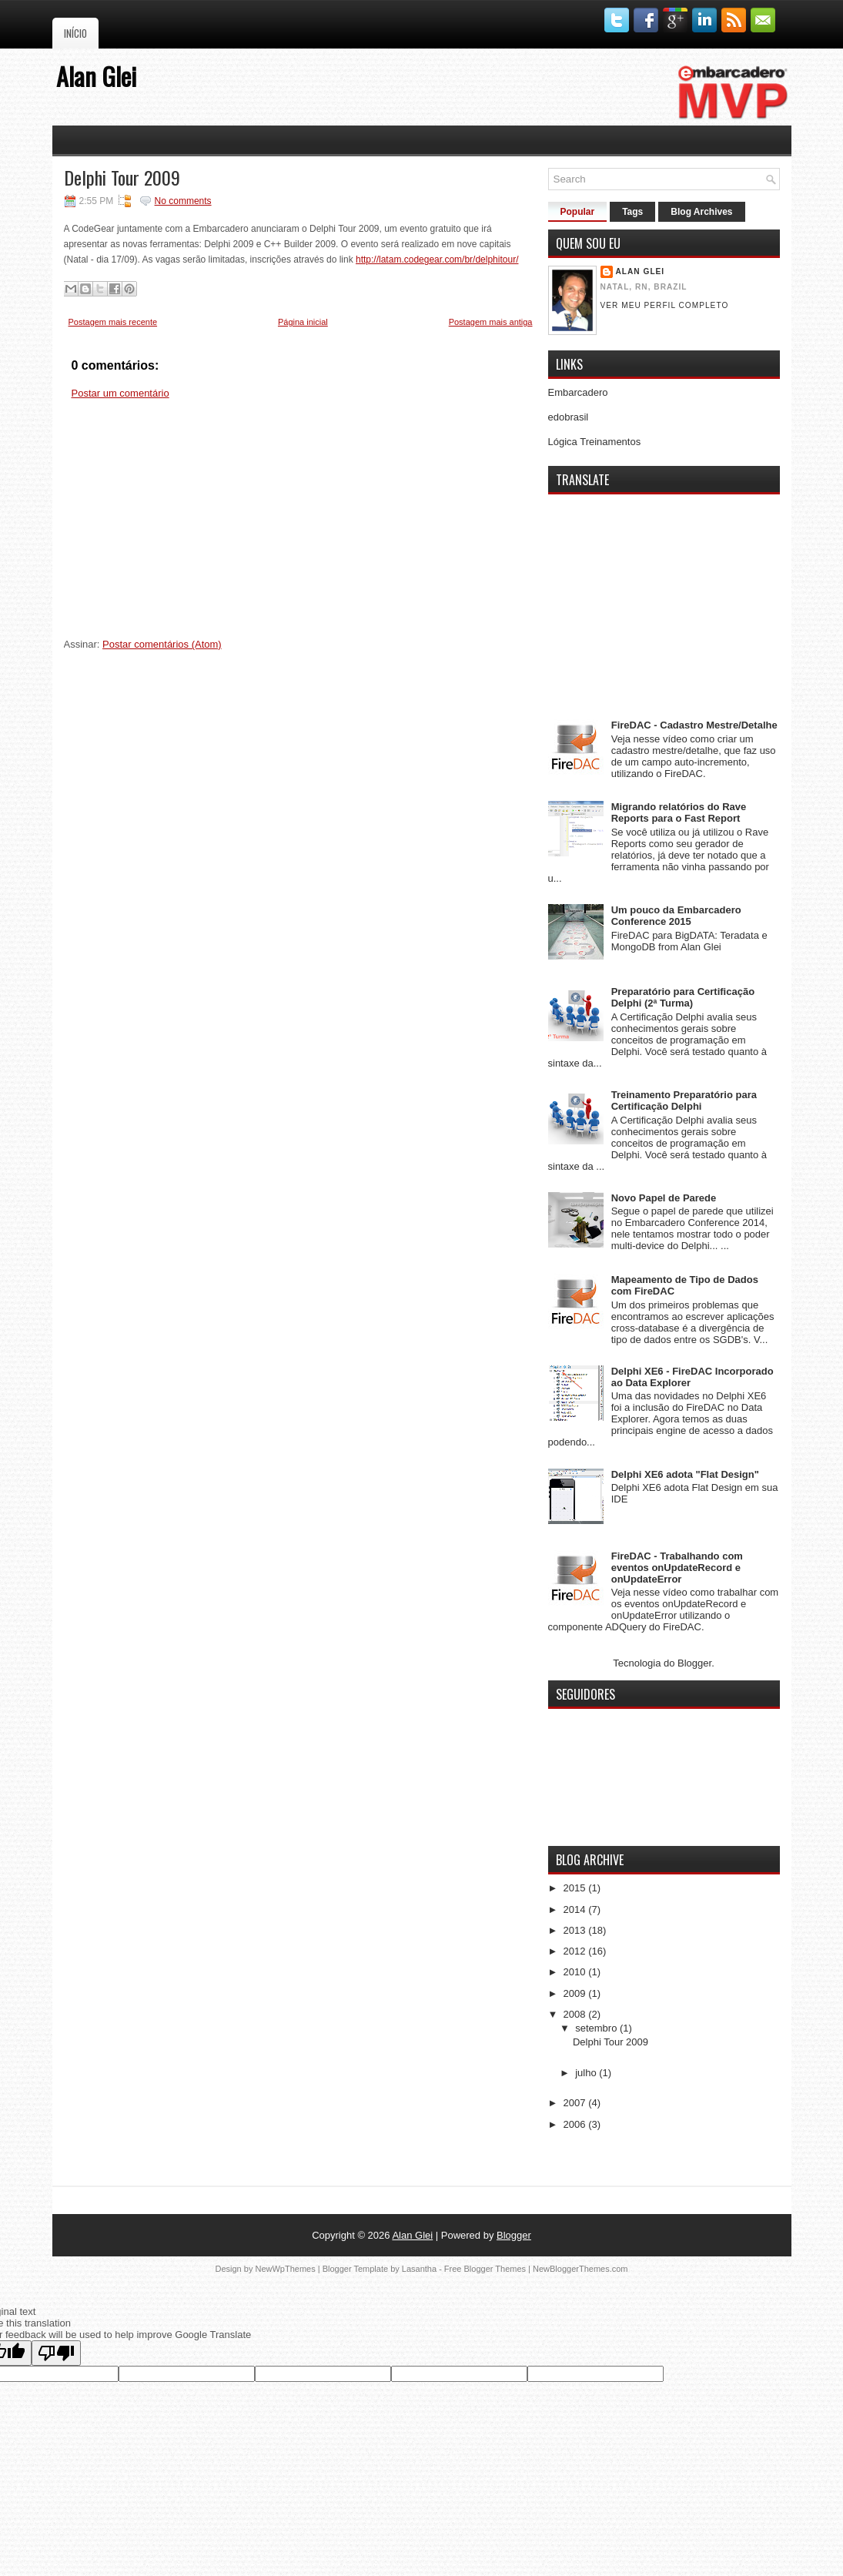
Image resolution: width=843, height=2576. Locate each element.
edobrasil (568, 417)
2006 (576, 2124)
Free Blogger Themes (485, 2268)
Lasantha (419, 2268)
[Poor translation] (56, 2353)
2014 (576, 1909)
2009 (576, 1993)
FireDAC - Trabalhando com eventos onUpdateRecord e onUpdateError (677, 1567)
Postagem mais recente (113, 322)
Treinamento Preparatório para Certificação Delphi (684, 1100)
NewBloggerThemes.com (580, 2268)
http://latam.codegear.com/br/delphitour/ (437, 259)
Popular (577, 211)
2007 (576, 2103)
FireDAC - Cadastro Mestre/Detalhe (694, 725)
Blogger (694, 1663)
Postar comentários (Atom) (162, 644)
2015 (576, 1888)
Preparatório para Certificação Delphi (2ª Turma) (682, 997)
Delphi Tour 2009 (122, 177)
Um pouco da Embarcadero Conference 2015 (676, 915)
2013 (576, 1930)
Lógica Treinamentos (594, 441)
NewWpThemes (285, 2268)
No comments (183, 201)
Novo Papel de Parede (664, 1198)
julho (587, 2073)
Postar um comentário (120, 393)
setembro (597, 2028)
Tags (632, 211)
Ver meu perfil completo (664, 305)
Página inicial (303, 322)
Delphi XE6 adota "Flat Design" (685, 1474)
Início (75, 33)
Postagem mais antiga (491, 322)
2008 (576, 2014)
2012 (576, 1951)
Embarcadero (578, 392)
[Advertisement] (300, 524)
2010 (576, 1972)
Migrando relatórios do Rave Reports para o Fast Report (679, 812)
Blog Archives (701, 211)
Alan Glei (96, 76)
